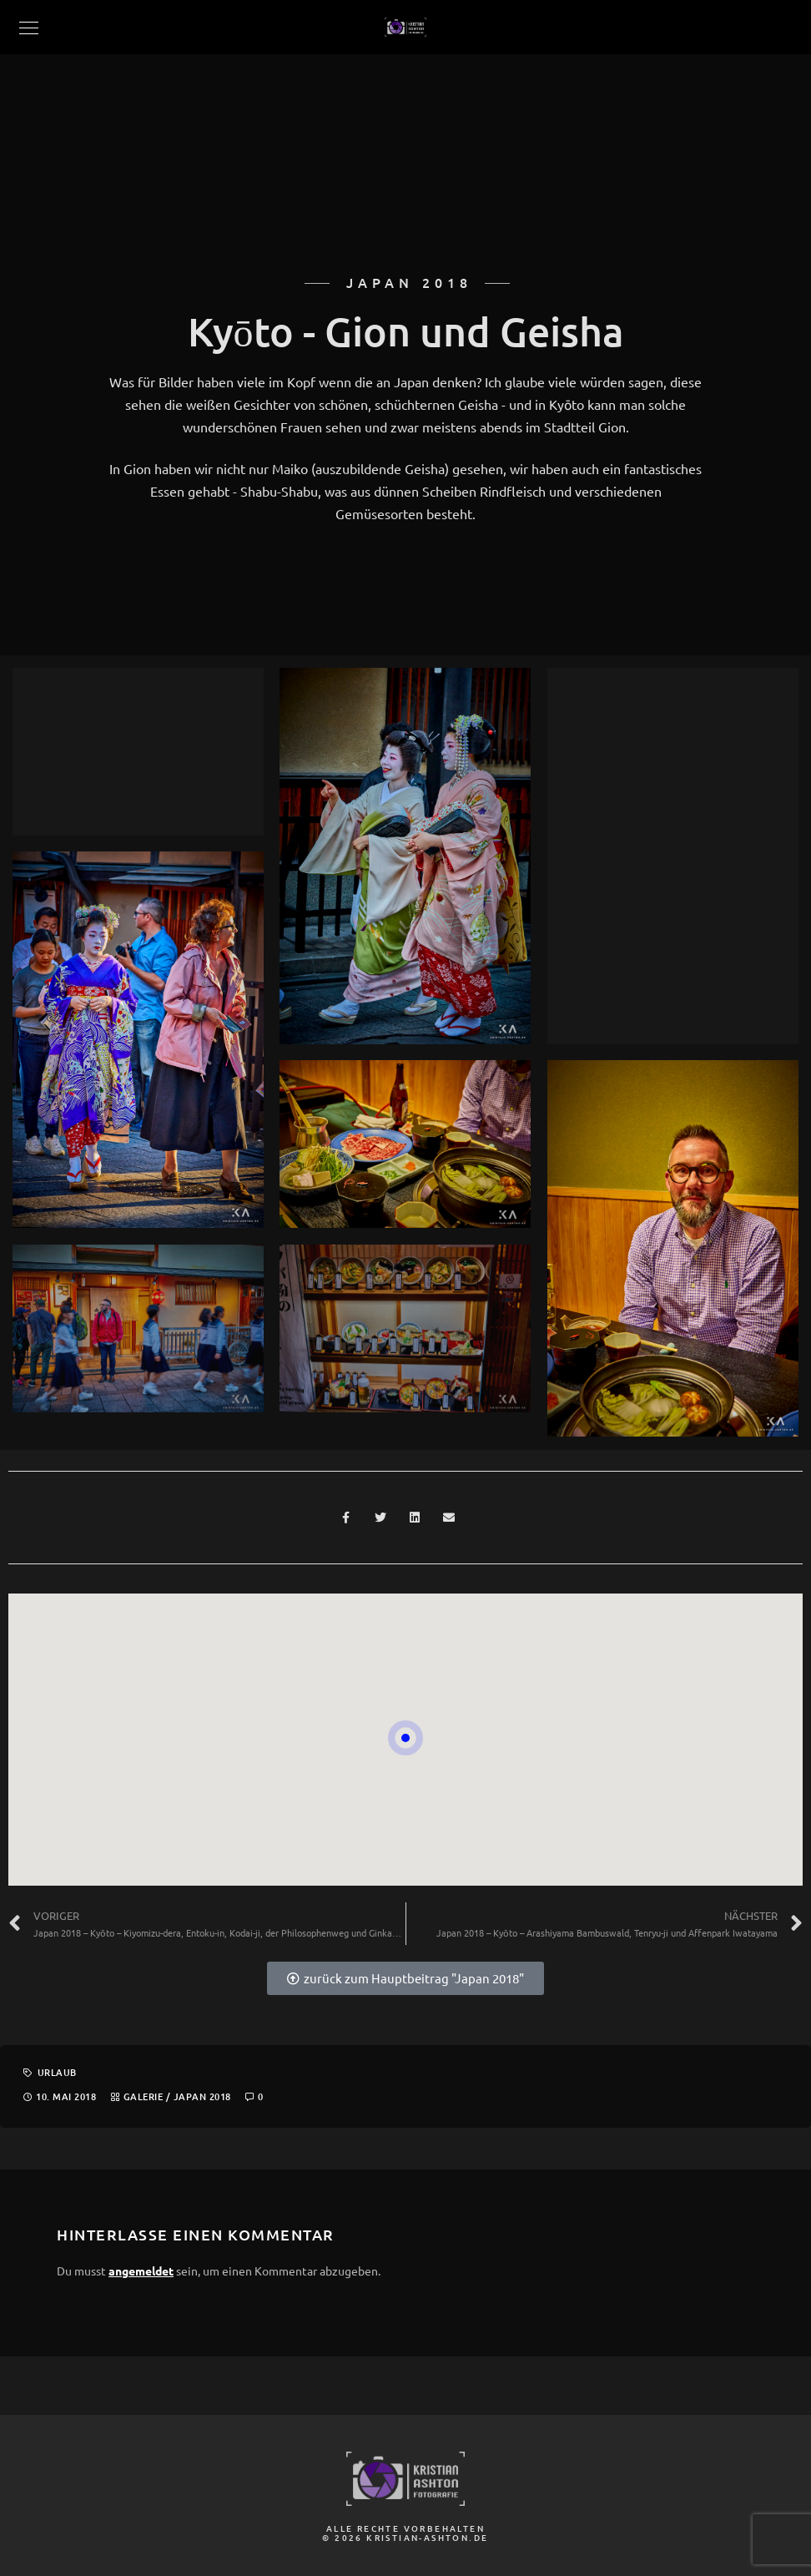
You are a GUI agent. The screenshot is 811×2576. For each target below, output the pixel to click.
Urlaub (57, 2072)
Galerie (143, 2096)
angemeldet (141, 2270)
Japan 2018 (202, 2096)
